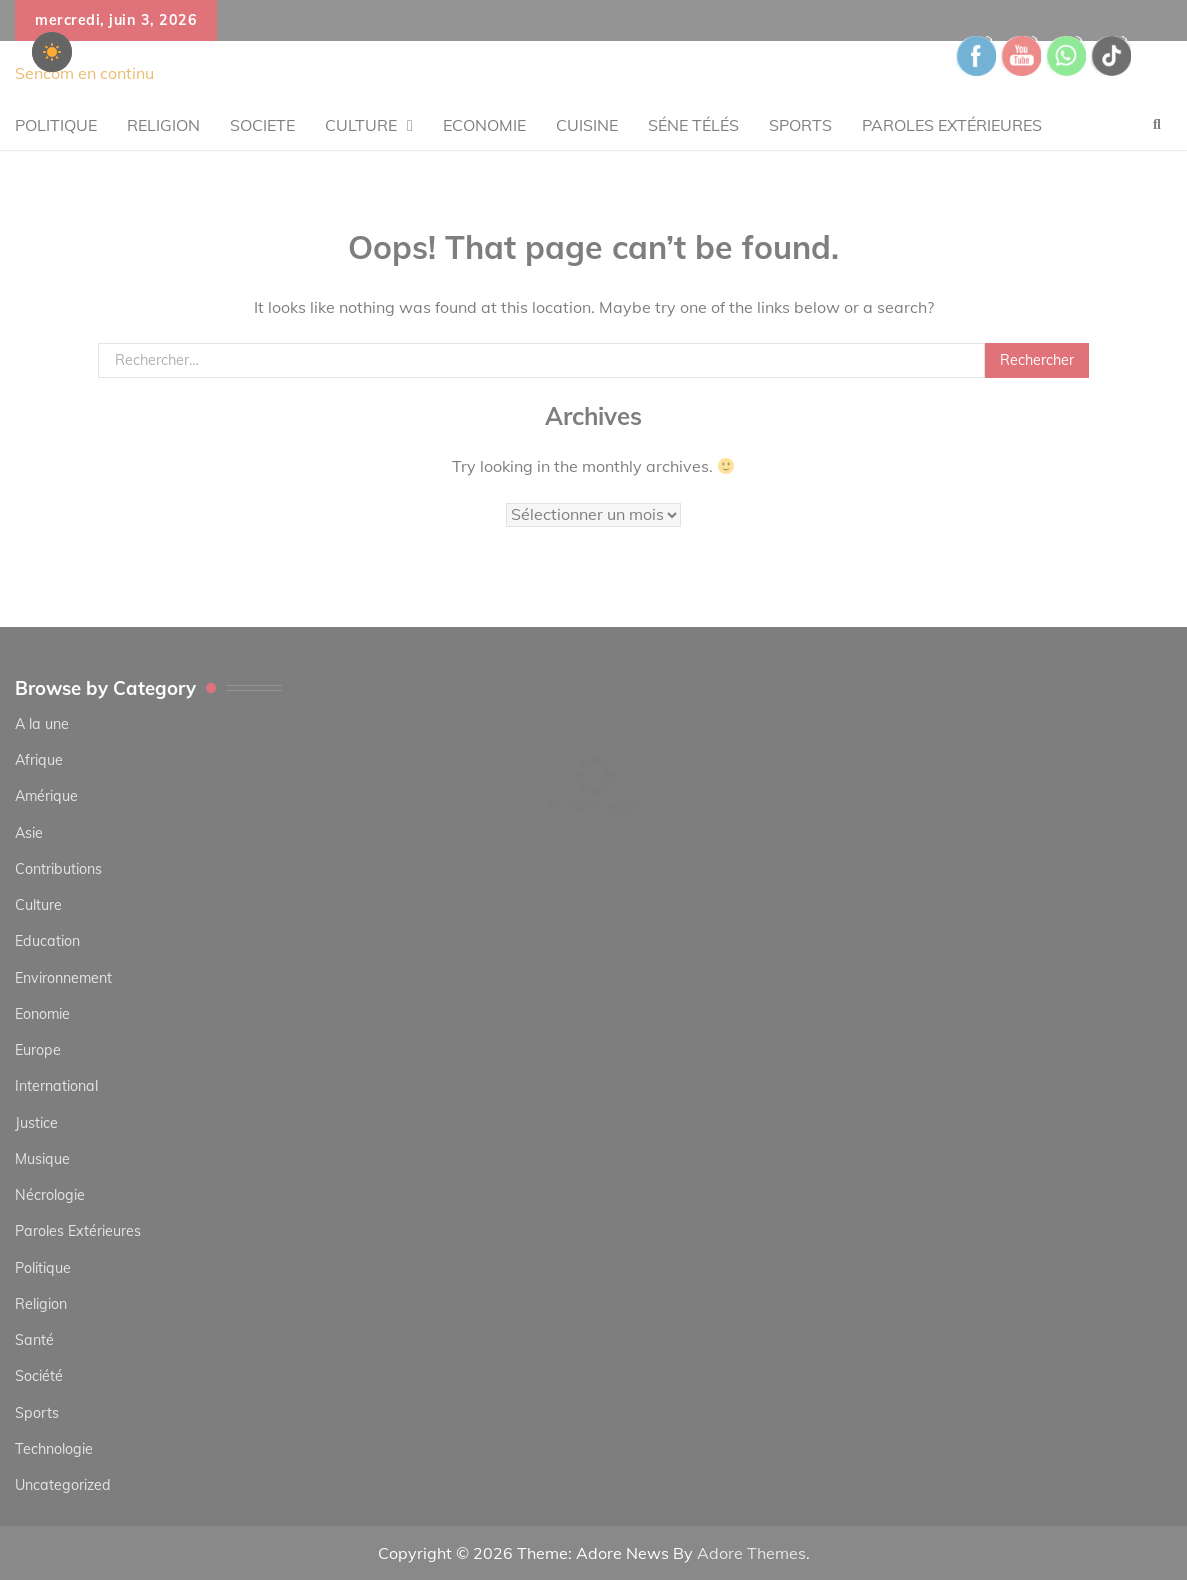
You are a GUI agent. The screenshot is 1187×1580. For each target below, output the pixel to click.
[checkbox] (52, 52)
